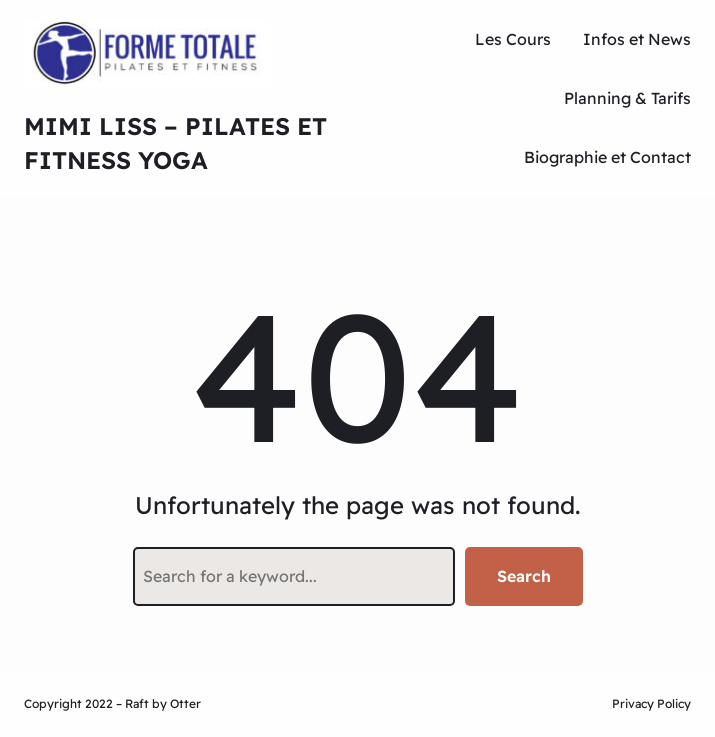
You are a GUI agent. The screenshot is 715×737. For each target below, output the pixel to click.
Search (524, 576)
